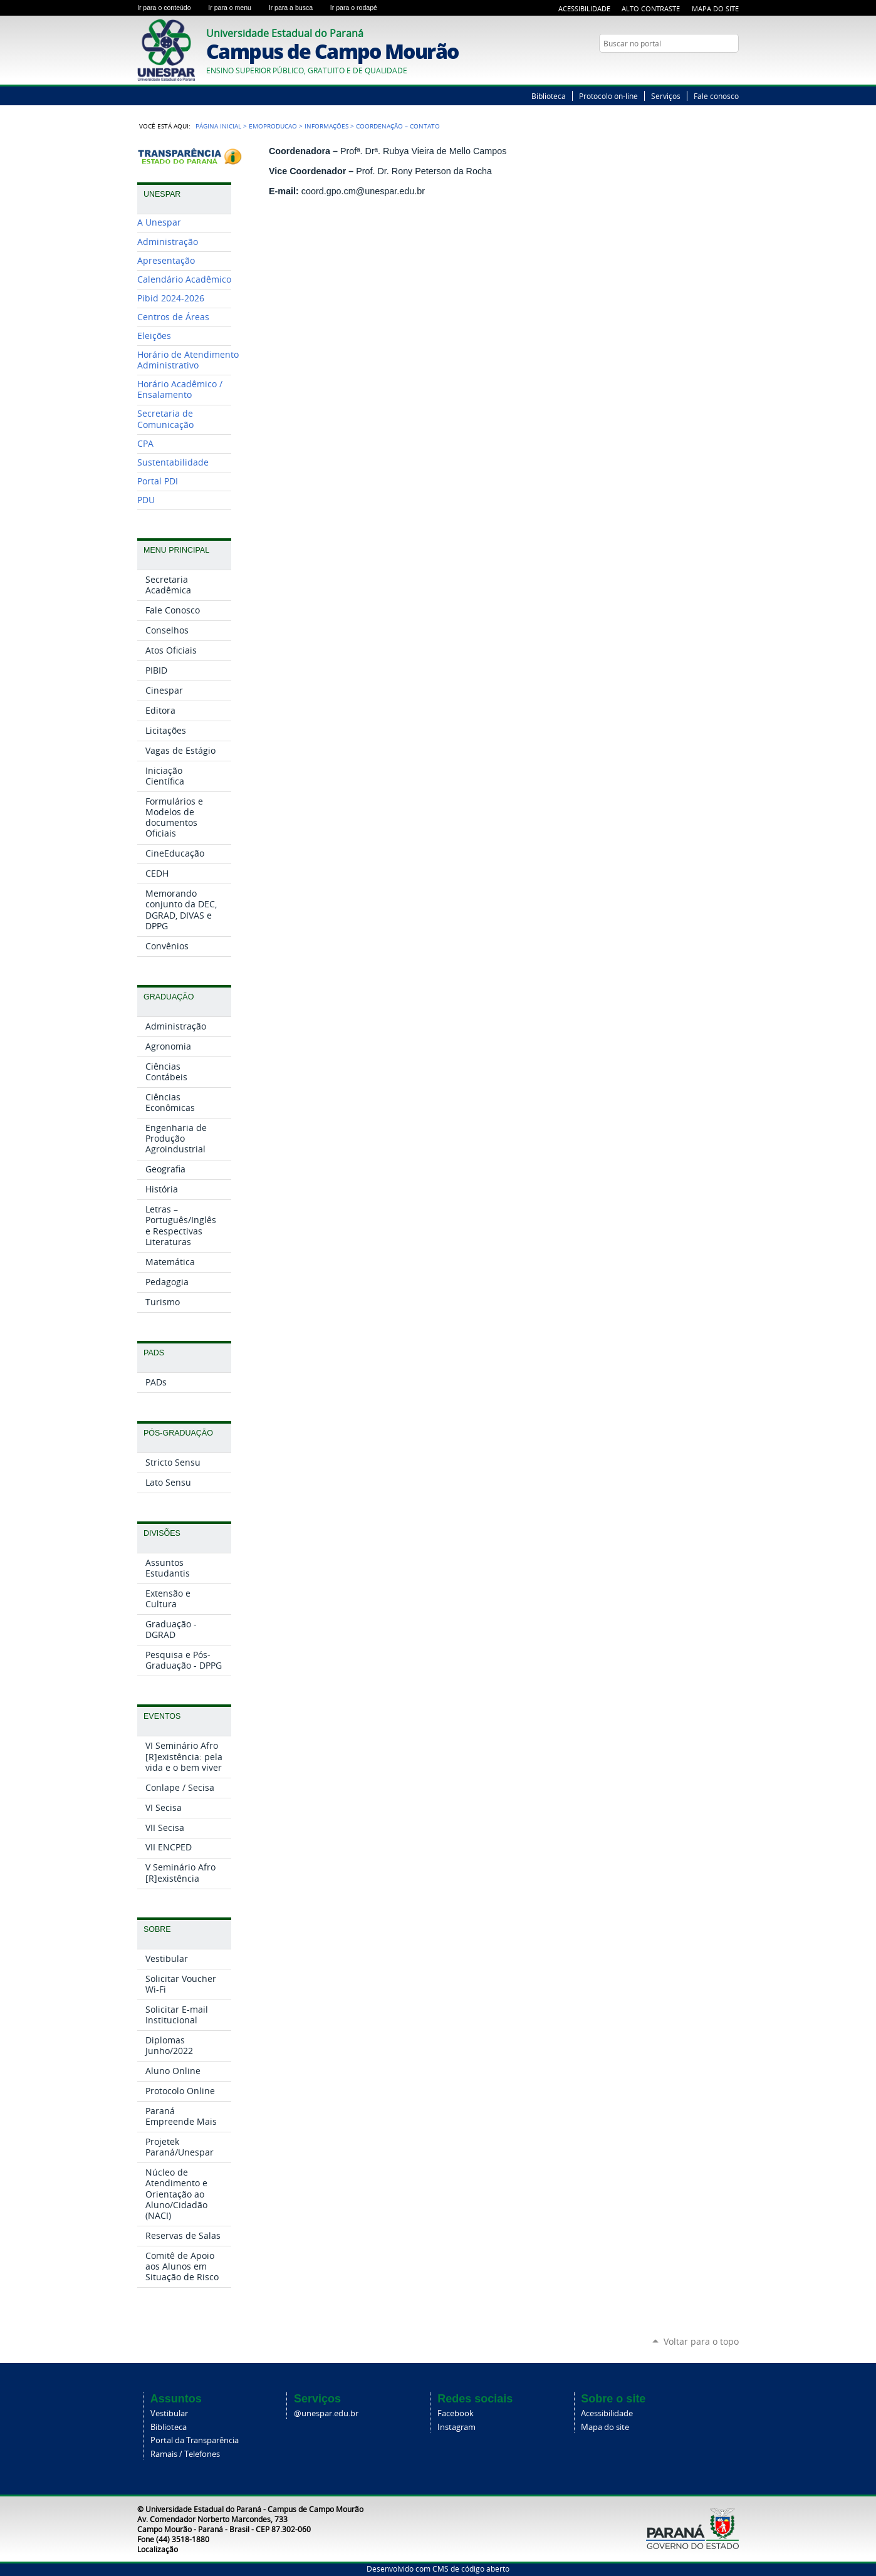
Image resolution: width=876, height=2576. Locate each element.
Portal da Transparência (194, 2440)
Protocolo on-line (608, 96)
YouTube (732, 67)
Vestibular (169, 2413)
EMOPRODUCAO (273, 126)
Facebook (455, 2413)
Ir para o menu (235, 7)
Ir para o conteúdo (170, 7)
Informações (326, 126)
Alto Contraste (651, 8)
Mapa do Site (715, 8)
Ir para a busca (297, 7)
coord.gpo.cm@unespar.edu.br (363, 191)
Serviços (665, 96)
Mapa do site (605, 2427)
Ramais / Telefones (185, 2454)
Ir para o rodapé (359, 7)
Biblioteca (548, 96)
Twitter (717, 67)
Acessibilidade (584, 8)
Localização (157, 2549)
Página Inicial (218, 126)
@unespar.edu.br (326, 2413)
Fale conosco (716, 96)
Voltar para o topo (701, 2341)
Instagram (456, 2427)
